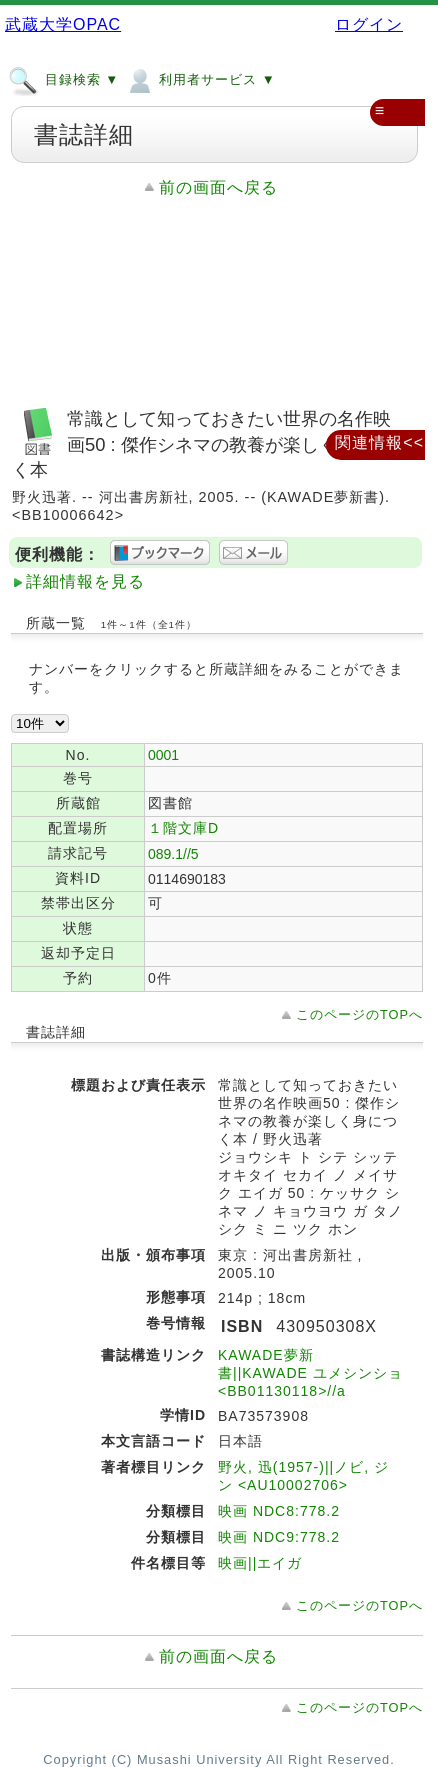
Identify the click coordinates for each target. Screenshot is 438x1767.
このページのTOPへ (359, 1014)
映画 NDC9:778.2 (279, 1537)
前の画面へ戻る (218, 187)
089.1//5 (173, 854)
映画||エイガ (260, 1563)
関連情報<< (379, 442)
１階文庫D (183, 828)
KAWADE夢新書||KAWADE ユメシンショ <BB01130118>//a (310, 1373)
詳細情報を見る (85, 581)
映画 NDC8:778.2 (279, 1511)
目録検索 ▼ (63, 79)
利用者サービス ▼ (199, 79)
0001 (163, 755)
